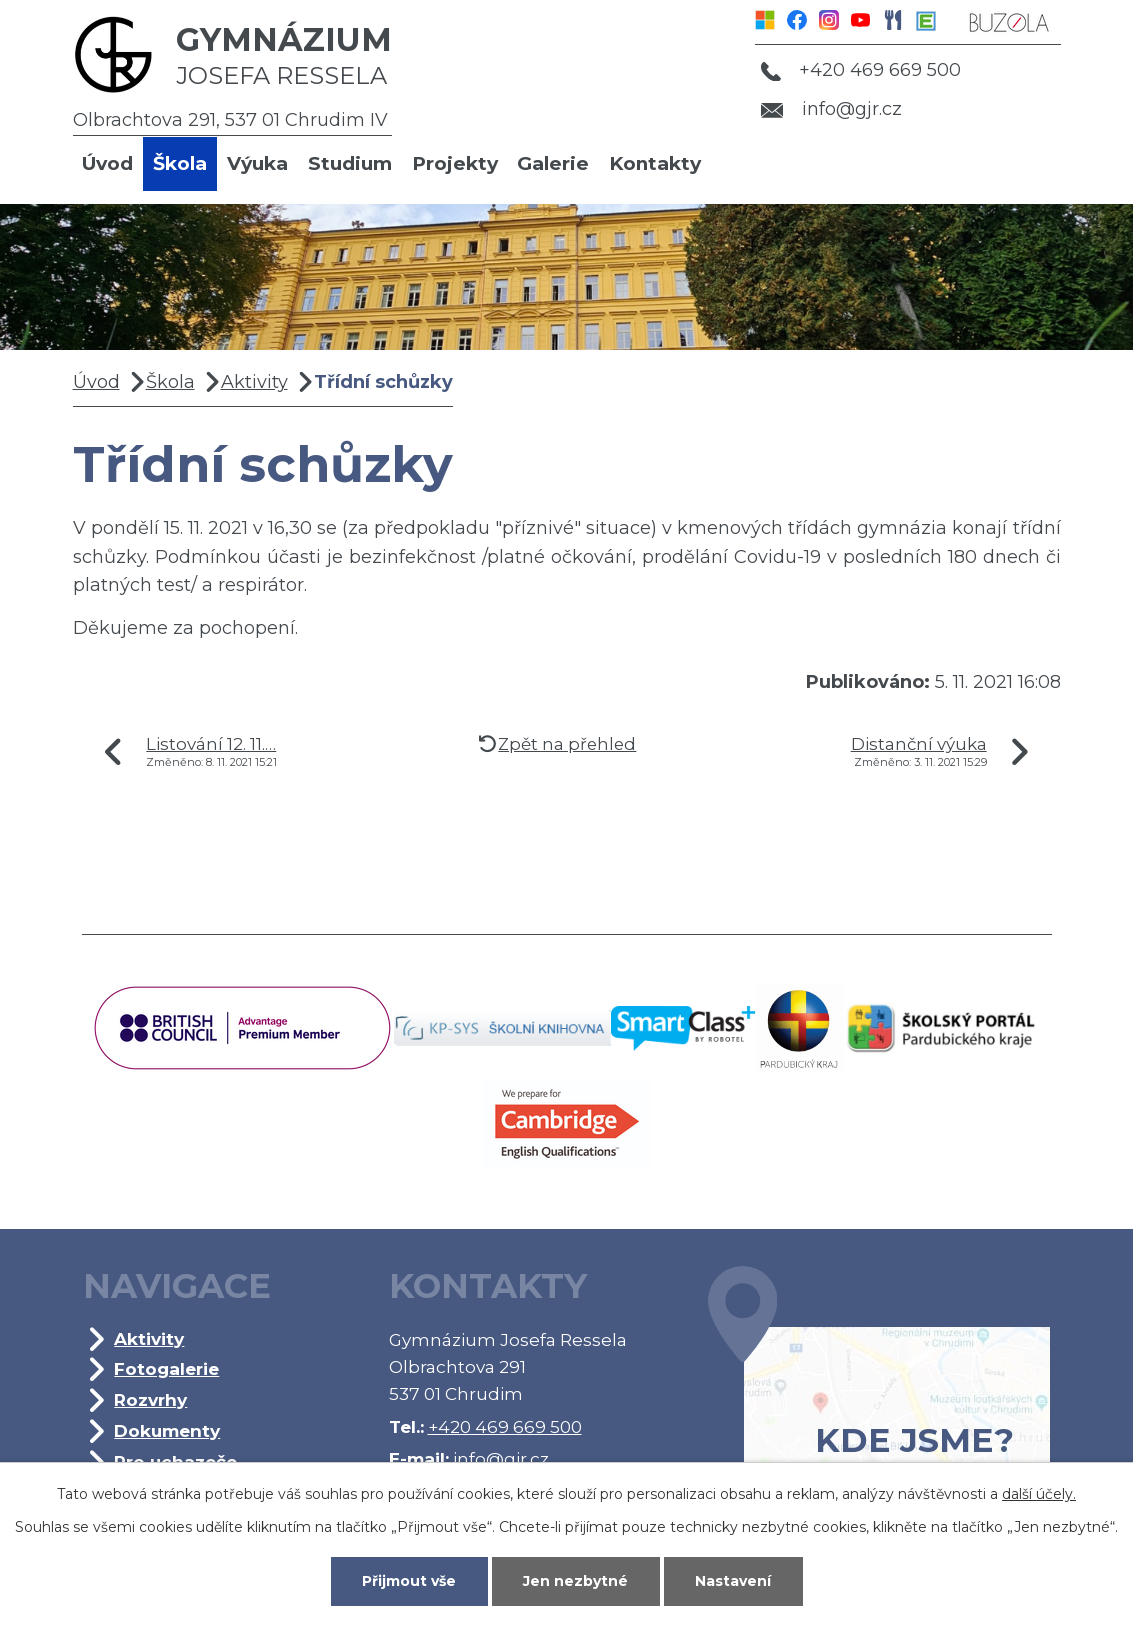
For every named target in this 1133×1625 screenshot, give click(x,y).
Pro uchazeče (175, 1461)
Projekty (455, 163)
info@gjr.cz (831, 109)
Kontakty (655, 163)
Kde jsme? (879, 1393)
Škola (180, 163)
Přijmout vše (409, 1581)
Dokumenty (167, 1430)
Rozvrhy (150, 1399)
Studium (350, 163)
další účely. (1039, 1494)
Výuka (257, 163)
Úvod (107, 163)
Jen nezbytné (575, 1581)
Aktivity (254, 382)
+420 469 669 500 (861, 70)
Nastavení (733, 1581)
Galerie (553, 163)
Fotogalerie (166, 1368)
